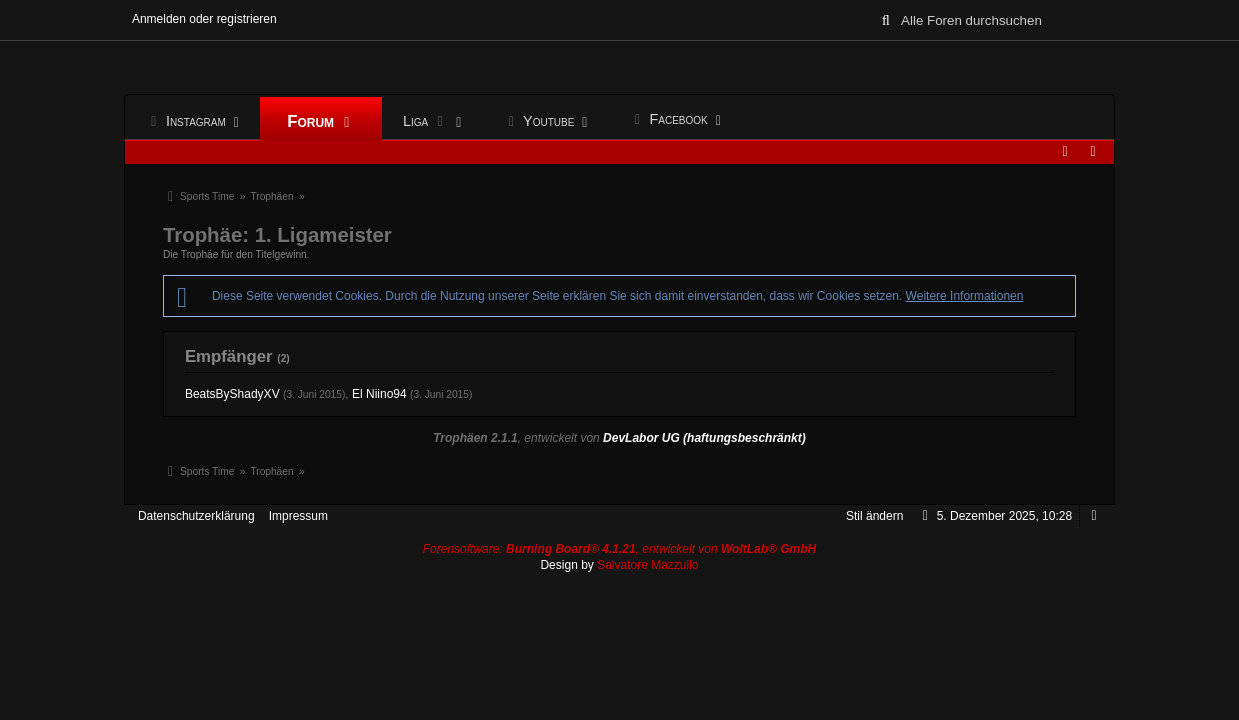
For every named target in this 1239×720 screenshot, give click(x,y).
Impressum (298, 516)
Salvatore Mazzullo (647, 565)
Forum (321, 122)
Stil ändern (874, 516)
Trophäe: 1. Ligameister (280, 235)
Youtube (540, 122)
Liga (427, 122)
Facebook (670, 120)
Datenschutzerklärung (196, 516)
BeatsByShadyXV (232, 394)
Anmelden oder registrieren (204, 19)
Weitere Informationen (965, 296)
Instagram (188, 122)
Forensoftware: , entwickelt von (620, 549)
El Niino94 (379, 394)
